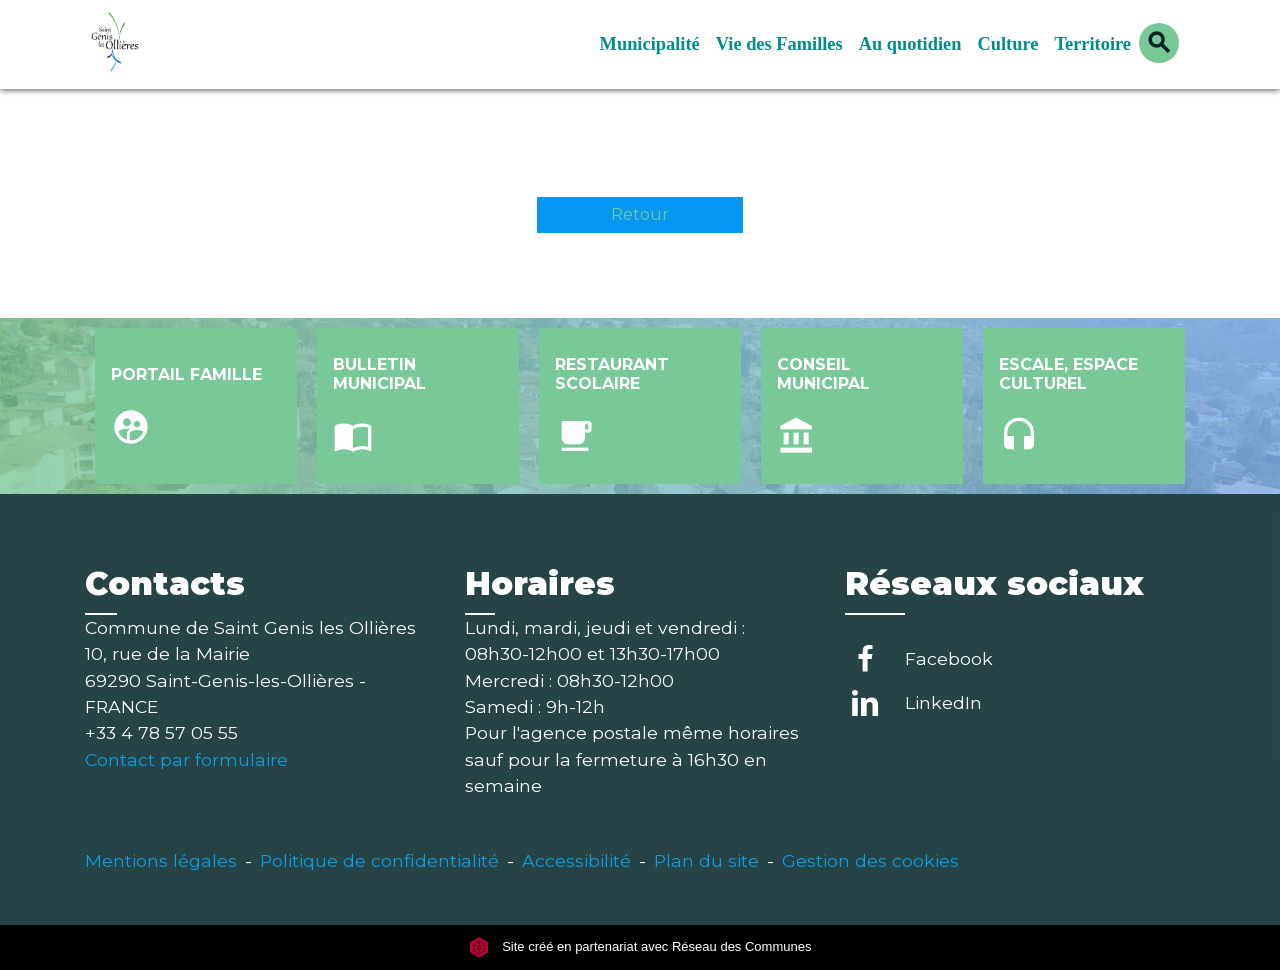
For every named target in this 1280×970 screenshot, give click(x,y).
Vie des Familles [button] (779, 44)
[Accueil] (210, 44)
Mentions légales (161, 860)
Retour (640, 214)
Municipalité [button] (650, 44)
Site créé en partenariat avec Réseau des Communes (640, 947)
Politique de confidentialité (379, 860)
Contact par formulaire (186, 759)
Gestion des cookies (870, 860)
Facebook (949, 658)
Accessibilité (576, 860)
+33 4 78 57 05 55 (161, 732)
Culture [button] (1007, 44)
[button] (1159, 43)
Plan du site (706, 860)
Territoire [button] (1092, 44)
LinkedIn (943, 702)
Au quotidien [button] (910, 44)
